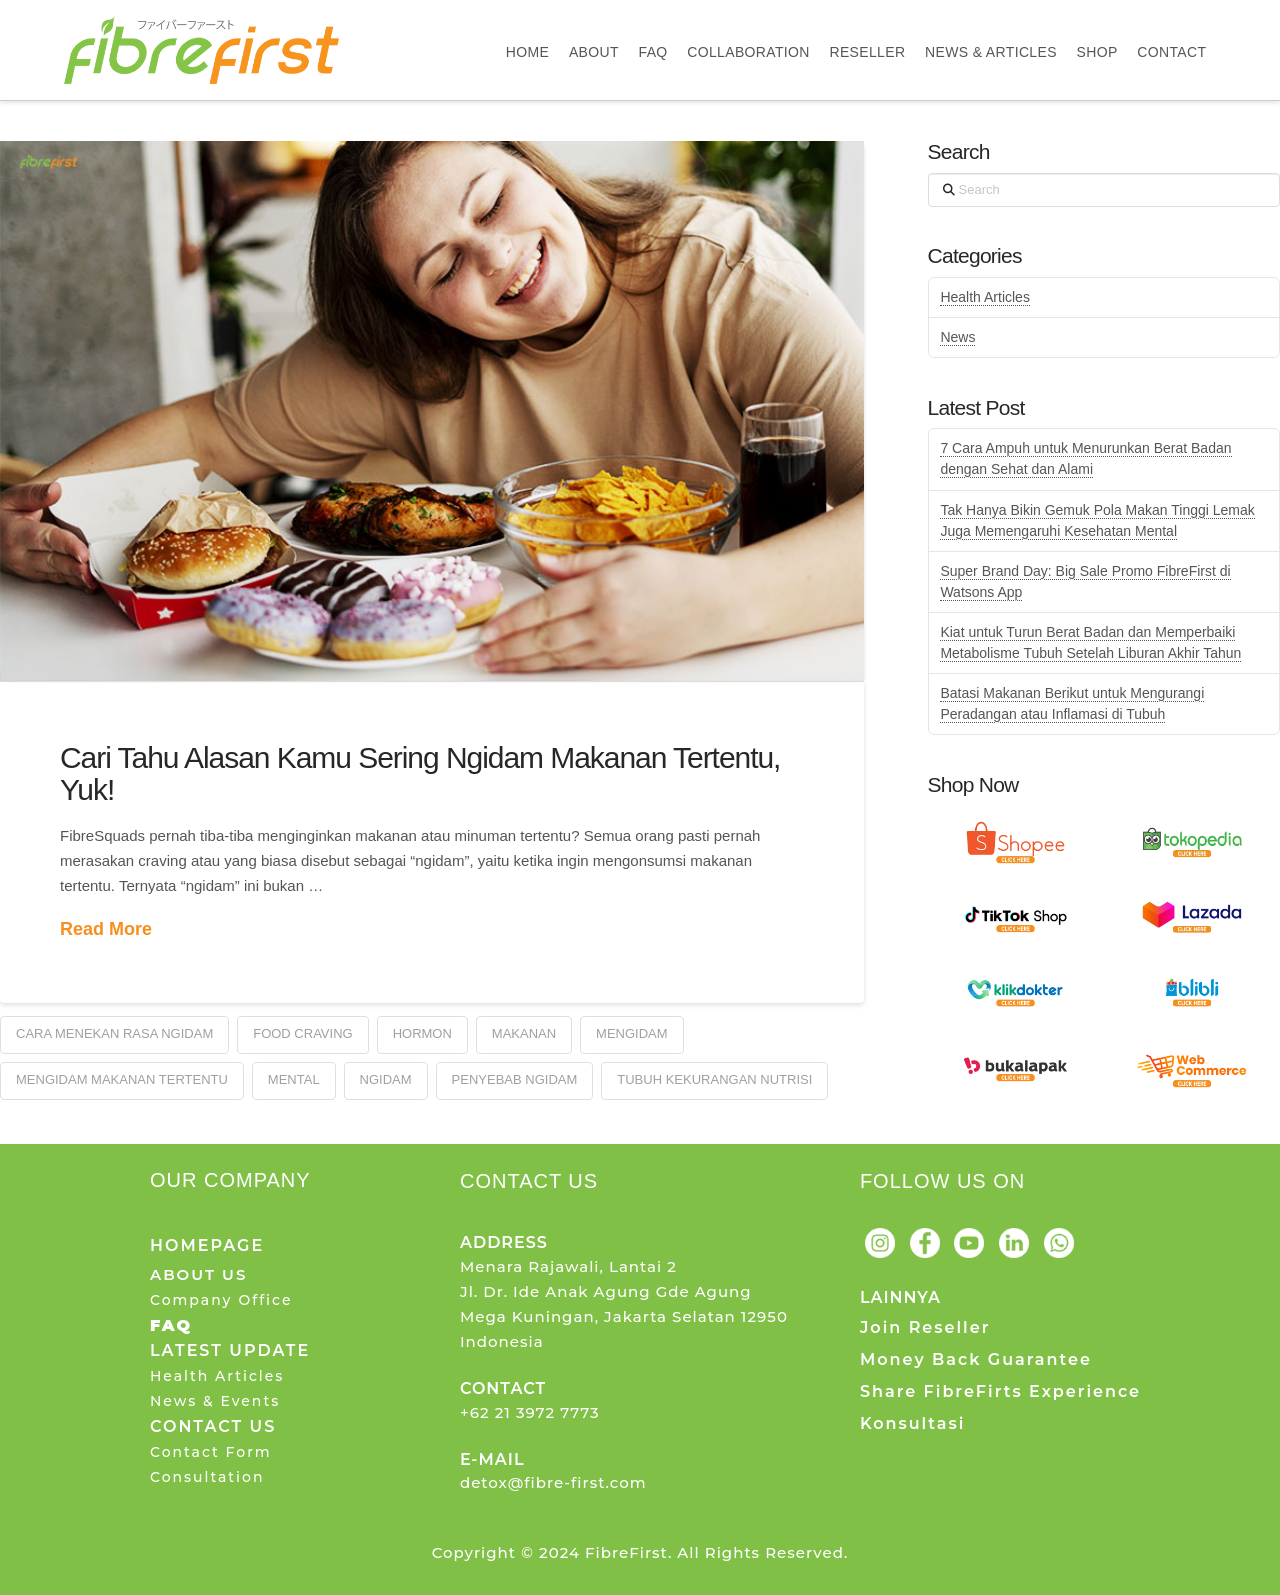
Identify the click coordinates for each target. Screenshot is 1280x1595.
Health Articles (984, 297)
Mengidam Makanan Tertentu (122, 1079)
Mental (294, 1079)
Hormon (422, 1033)
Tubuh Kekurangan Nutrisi (714, 1079)
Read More (106, 929)
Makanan (524, 1033)
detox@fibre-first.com (553, 1482)
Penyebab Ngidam (515, 1079)
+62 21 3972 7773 (530, 1412)
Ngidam (386, 1079)
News (957, 337)
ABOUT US (198, 1274)
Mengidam (632, 1033)
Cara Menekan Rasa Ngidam (114, 1033)
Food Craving (302, 1033)
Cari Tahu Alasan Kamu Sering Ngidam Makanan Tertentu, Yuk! (420, 773)
